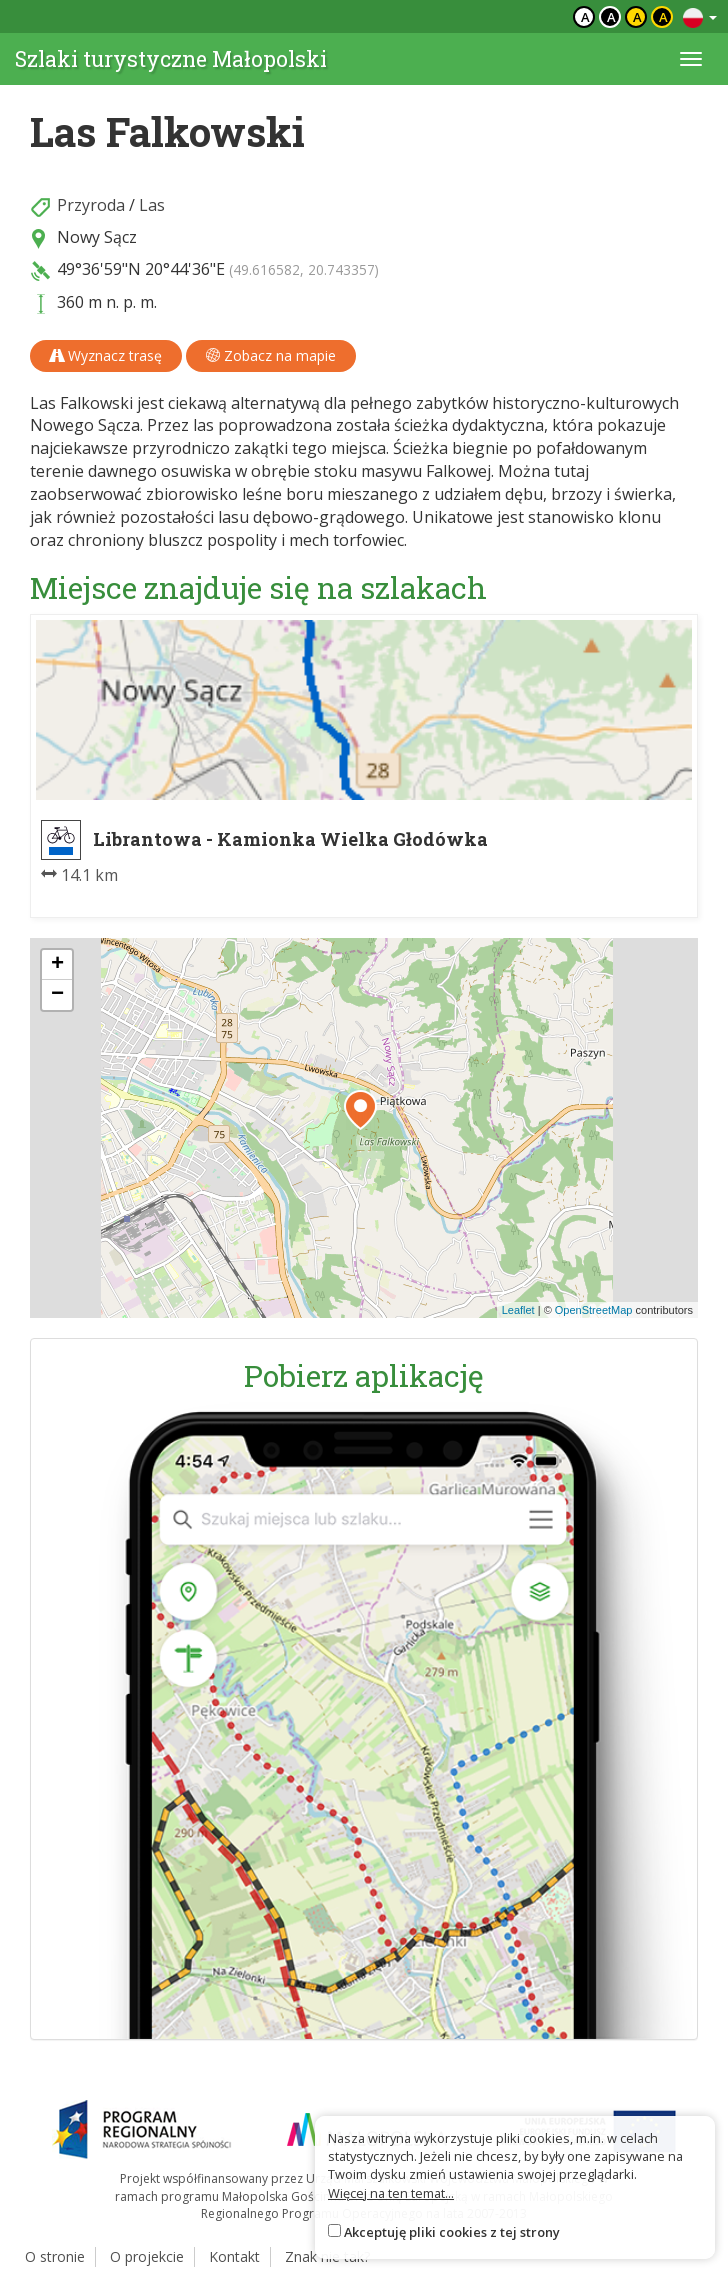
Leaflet (518, 1310)
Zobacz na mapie (271, 355)
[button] (360, 1110)
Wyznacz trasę (106, 355)
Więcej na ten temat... (391, 2193)
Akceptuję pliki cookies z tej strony (452, 2232)
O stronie (55, 2256)
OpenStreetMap (594, 1310)
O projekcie (147, 2256)
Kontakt (234, 2256)
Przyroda (91, 205)
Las (152, 205)
